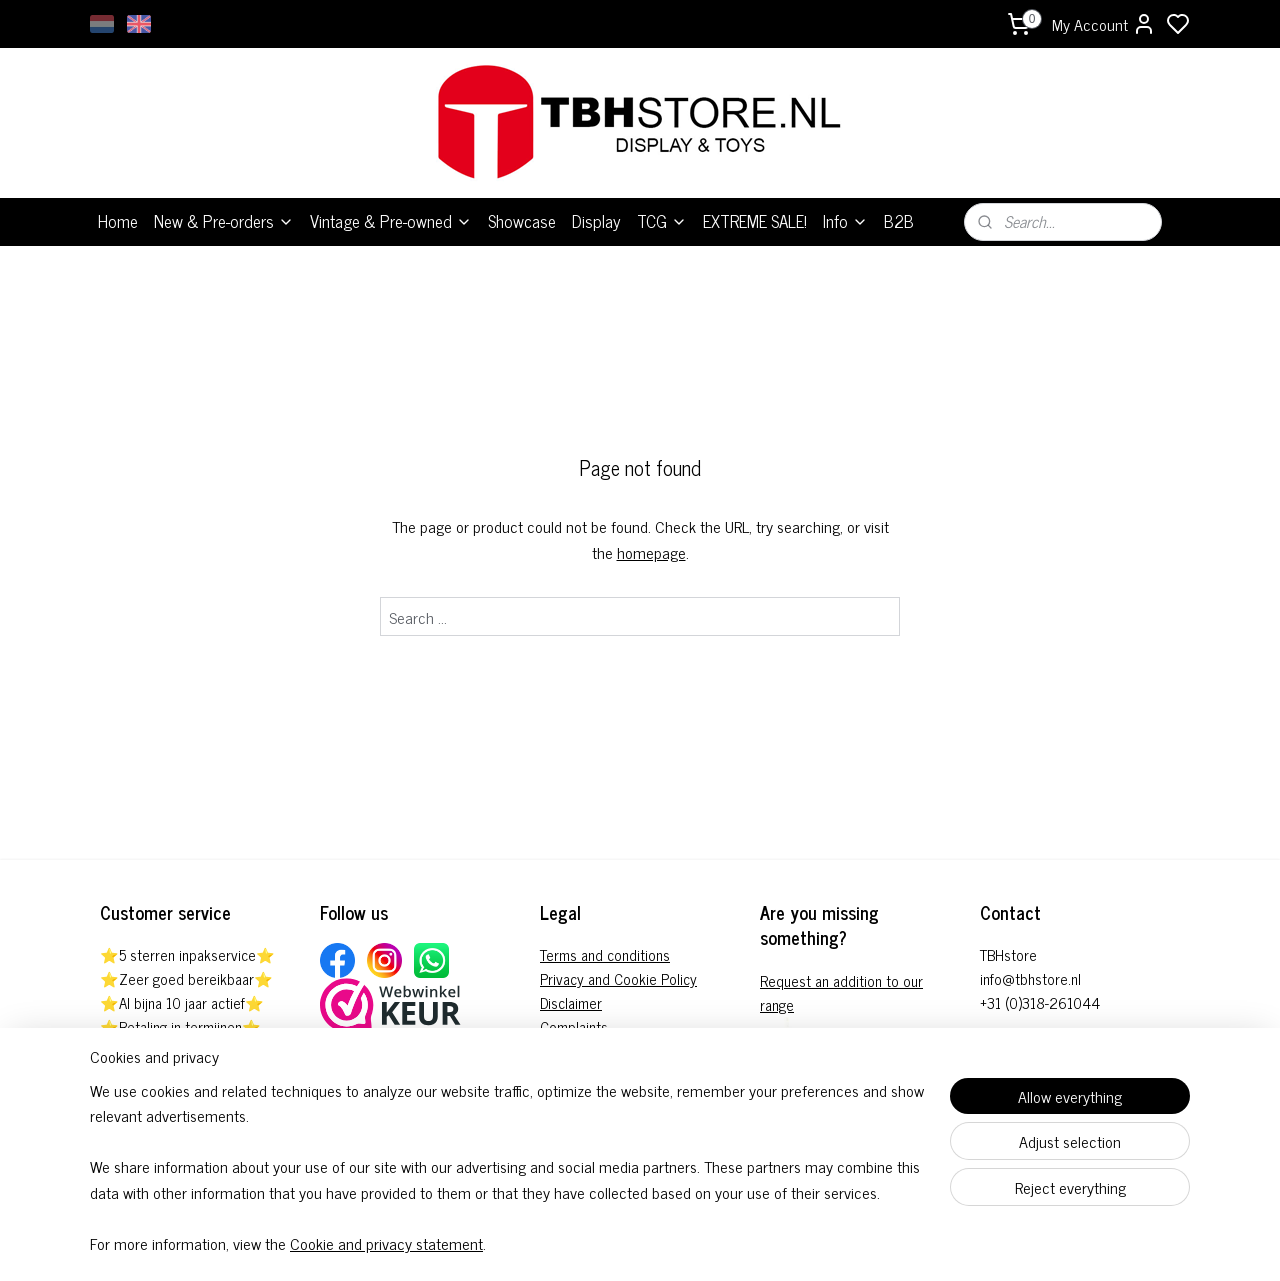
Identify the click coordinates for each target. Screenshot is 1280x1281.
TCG (662, 221)
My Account (1104, 24)
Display (596, 221)
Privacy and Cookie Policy (618, 978)
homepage (651, 552)
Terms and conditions (605, 954)
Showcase (522, 221)
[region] (508, 1179)
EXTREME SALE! (755, 221)
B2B (899, 221)
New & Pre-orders (224, 221)
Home (118, 221)
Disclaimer (571, 1002)
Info (845, 221)
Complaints (574, 1026)
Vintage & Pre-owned (391, 221)
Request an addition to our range (841, 992)
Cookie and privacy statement (386, 1244)
